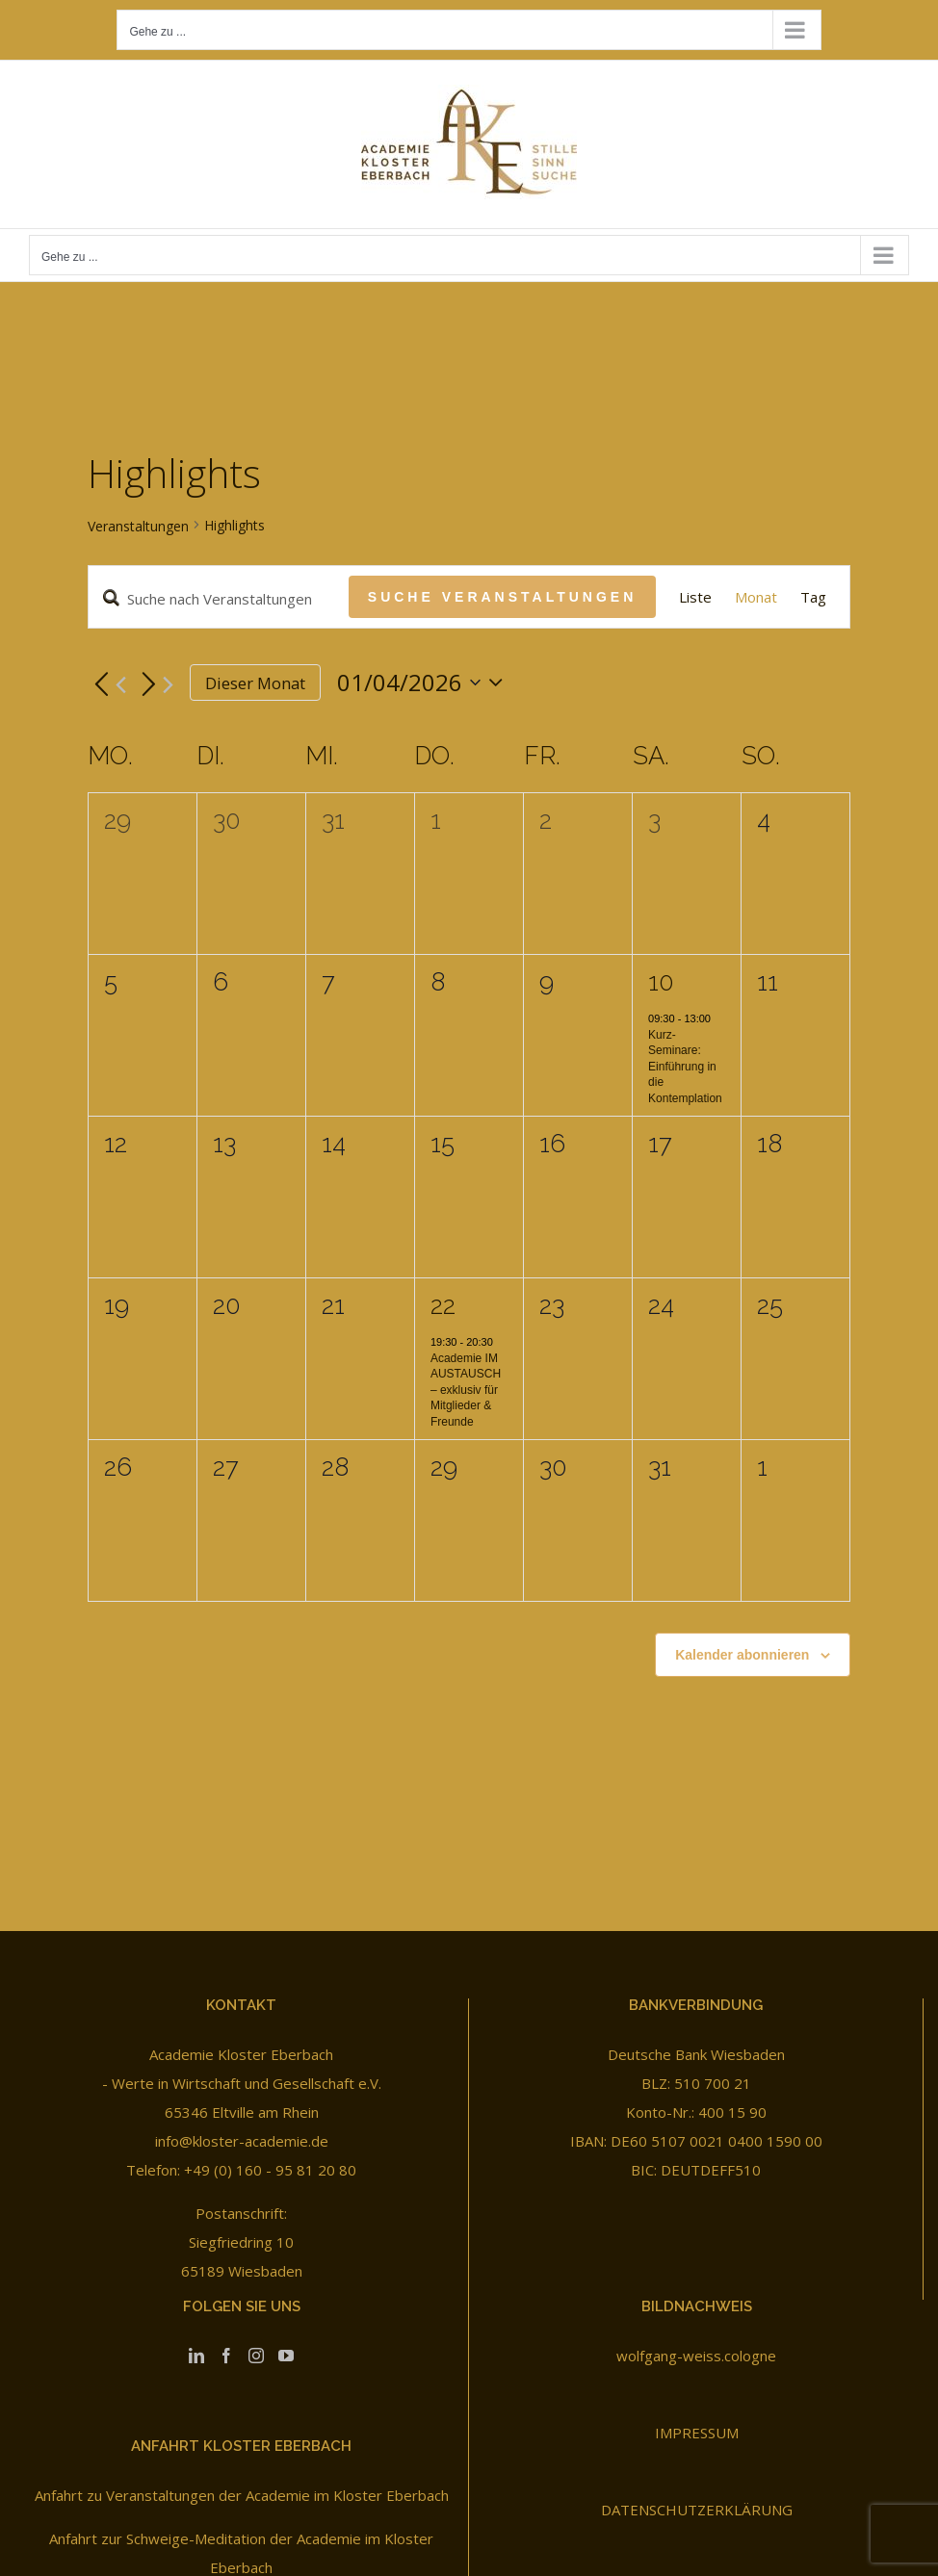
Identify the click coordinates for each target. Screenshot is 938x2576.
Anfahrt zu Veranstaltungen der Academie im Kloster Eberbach (242, 2495)
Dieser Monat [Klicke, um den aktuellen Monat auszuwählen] (255, 683)
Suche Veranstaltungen (503, 597)
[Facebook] (226, 2355)
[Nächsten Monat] (154, 685)
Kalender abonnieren (742, 1654)
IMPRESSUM (697, 2432)
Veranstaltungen (138, 526)
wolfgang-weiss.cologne (696, 2355)
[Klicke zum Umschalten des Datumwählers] (424, 682)
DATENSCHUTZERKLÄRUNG (697, 2509)
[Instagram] (256, 2355)
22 (443, 1305)
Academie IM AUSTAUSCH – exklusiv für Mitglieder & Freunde (465, 1390)
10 (661, 981)
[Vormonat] (107, 685)
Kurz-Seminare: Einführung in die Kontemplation (685, 1066)
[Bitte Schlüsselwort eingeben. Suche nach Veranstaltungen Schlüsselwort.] (219, 599)
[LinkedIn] (196, 2355)
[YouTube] (286, 2355)
